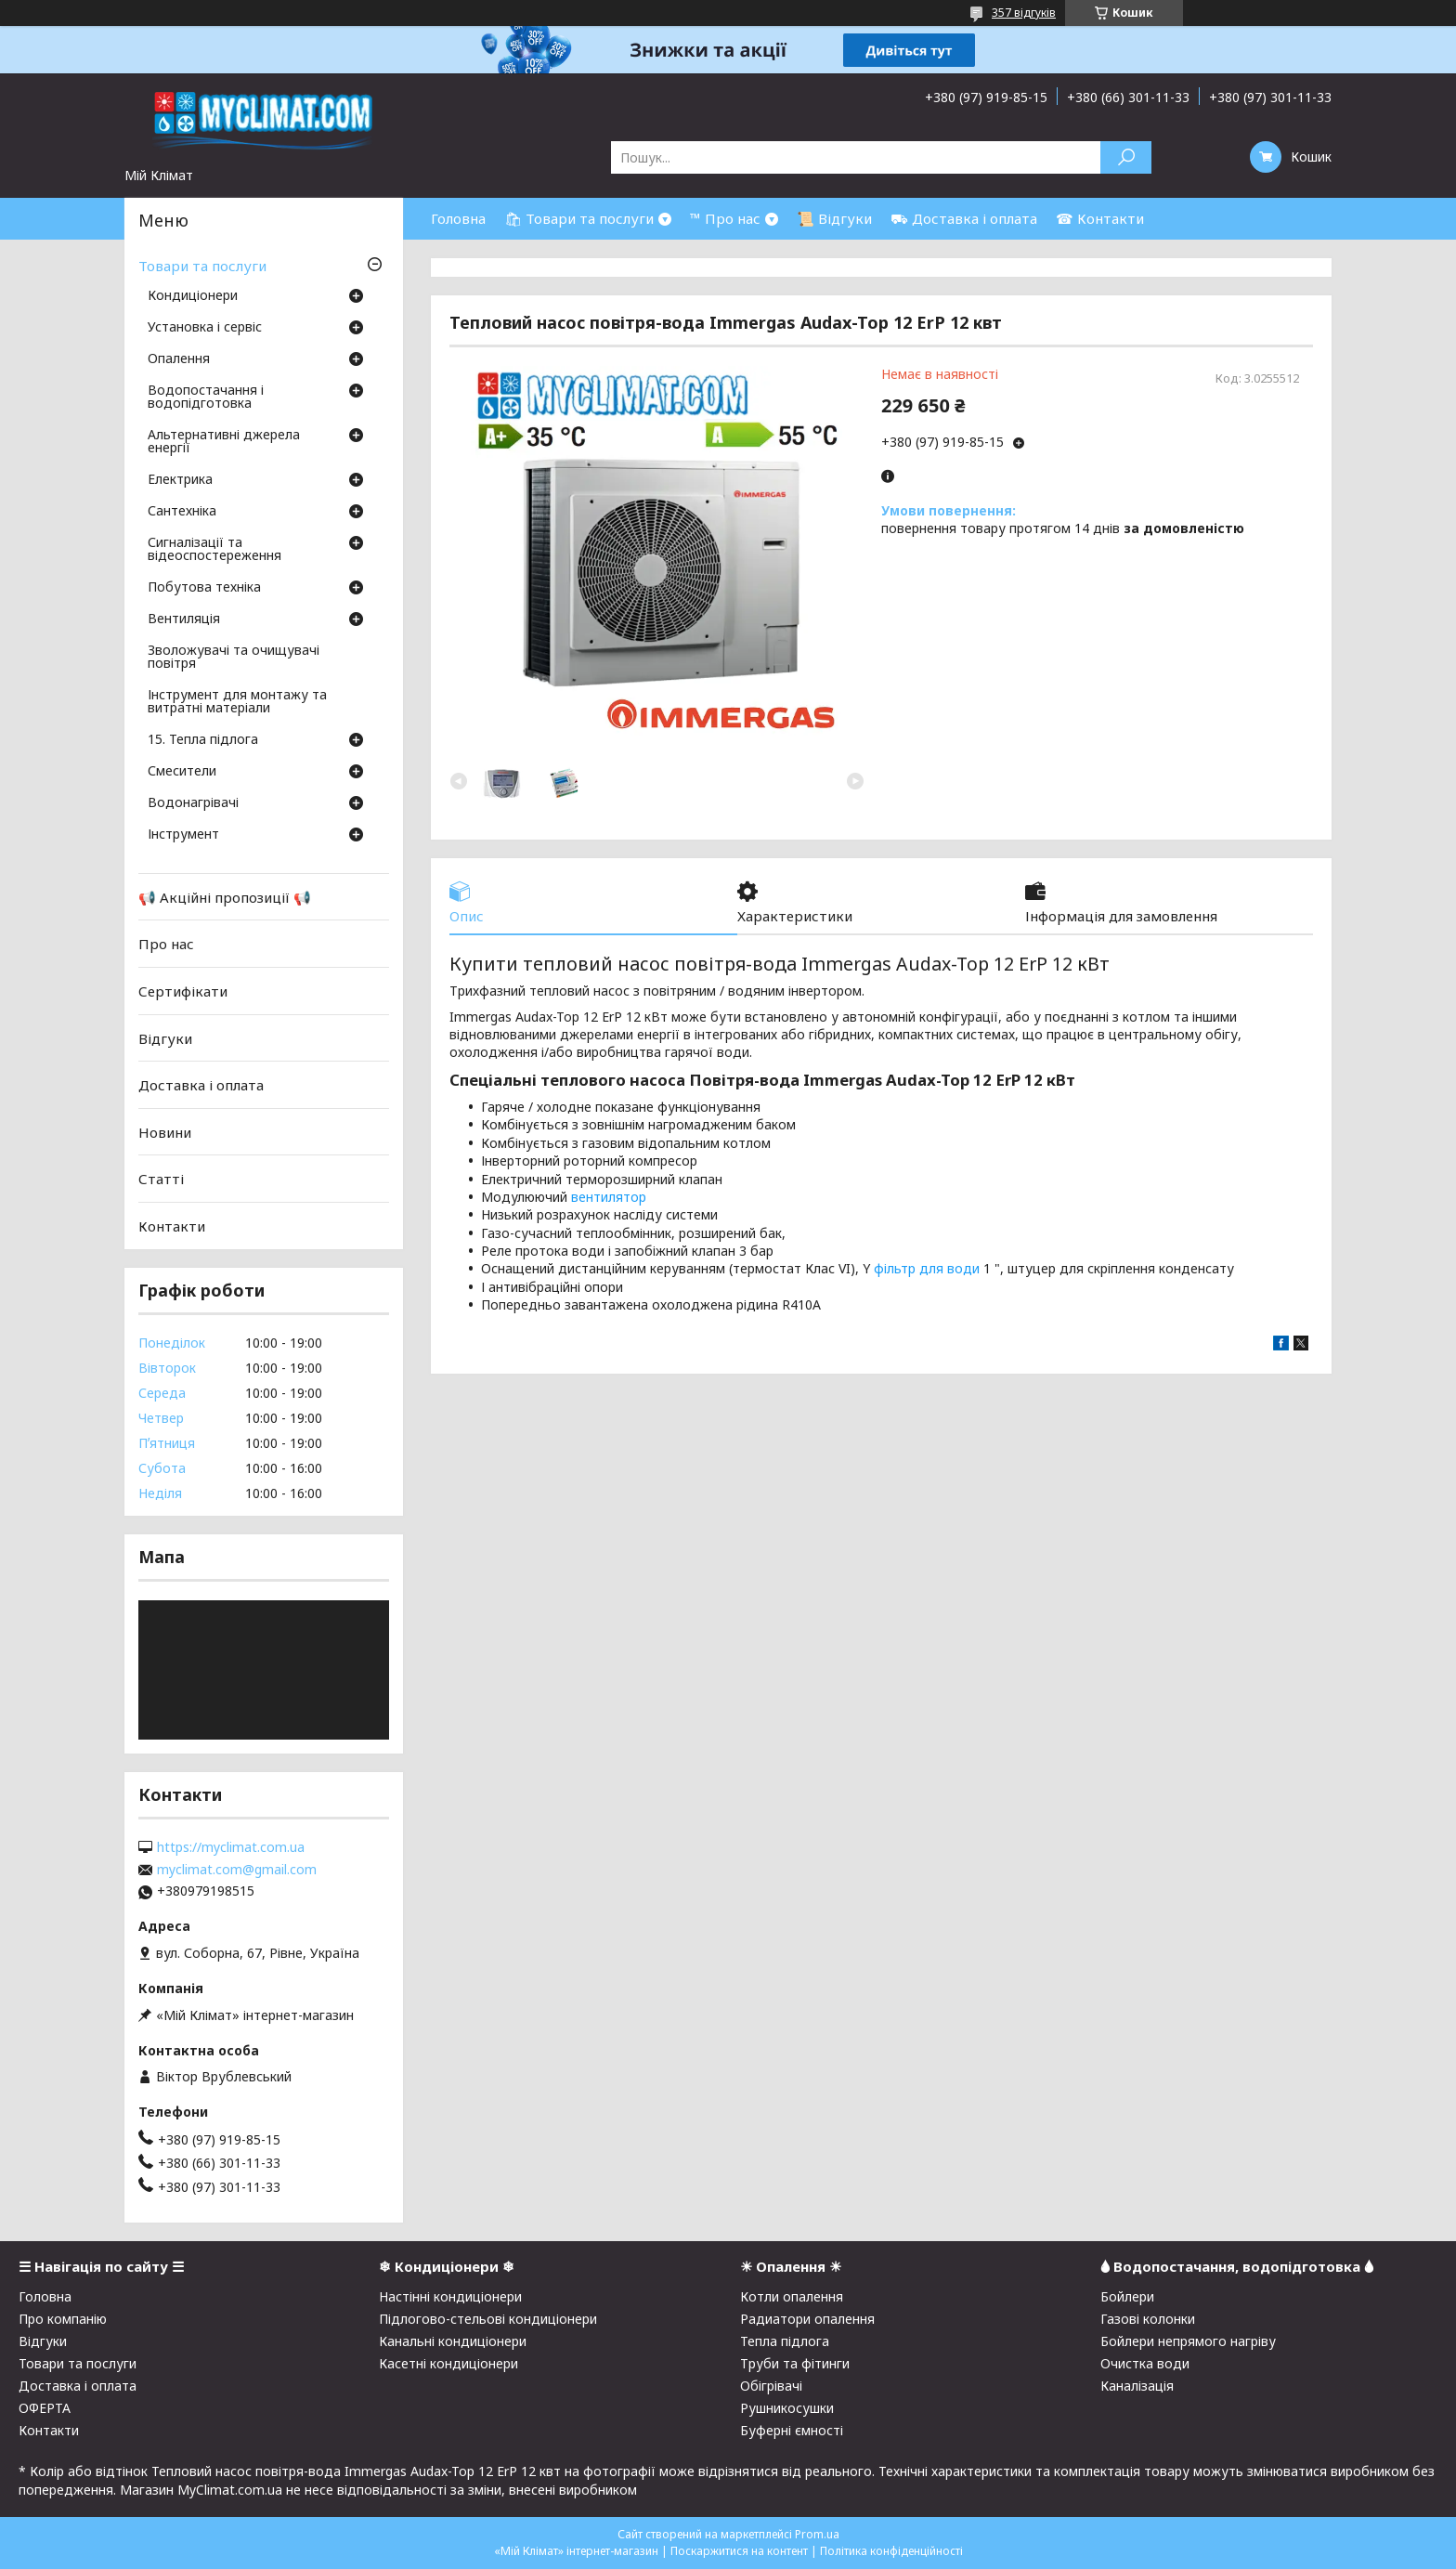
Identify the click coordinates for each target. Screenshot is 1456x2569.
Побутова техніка (204, 587)
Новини (164, 1132)
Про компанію (63, 2319)
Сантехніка (182, 511)
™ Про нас (725, 218)
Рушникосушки (787, 2408)
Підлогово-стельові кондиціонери (488, 2319)
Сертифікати (183, 991)
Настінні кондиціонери (450, 2296)
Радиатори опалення (807, 2319)
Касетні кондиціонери (448, 2363)
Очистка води (1145, 2363)
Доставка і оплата (201, 1085)
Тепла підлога (784, 2341)
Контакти (171, 1226)
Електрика (180, 480)
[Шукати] (1125, 157)
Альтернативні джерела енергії (224, 442)
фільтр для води (927, 1268)
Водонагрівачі (193, 803)
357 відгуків (1024, 12)
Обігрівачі (771, 2385)
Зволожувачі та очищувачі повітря (233, 658)
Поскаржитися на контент (739, 2551)
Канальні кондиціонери (452, 2341)
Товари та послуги (202, 265)
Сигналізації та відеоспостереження (214, 550)
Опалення (179, 359)
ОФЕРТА (45, 2408)
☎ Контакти (1100, 218)
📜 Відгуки (834, 218)
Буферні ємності (791, 2430)
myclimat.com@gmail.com (237, 1869)
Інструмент (183, 835)
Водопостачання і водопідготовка (206, 397)
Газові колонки (1147, 2319)
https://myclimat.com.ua (231, 1847)
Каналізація (1137, 2385)
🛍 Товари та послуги (579, 218)
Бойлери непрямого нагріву (1188, 2341)
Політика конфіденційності (891, 2551)
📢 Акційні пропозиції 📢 (224, 897)
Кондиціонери (193, 296)
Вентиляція (184, 619)
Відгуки (165, 1037)
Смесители (182, 771)
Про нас (166, 943)
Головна (458, 218)
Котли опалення (791, 2296)
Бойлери (1127, 2296)
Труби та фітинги (795, 2363)
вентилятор (608, 1197)
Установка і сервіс (205, 327)
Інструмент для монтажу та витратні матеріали (237, 702)
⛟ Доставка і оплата (963, 218)
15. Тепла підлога (203, 740)
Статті (161, 1178)
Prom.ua (817, 2534)
